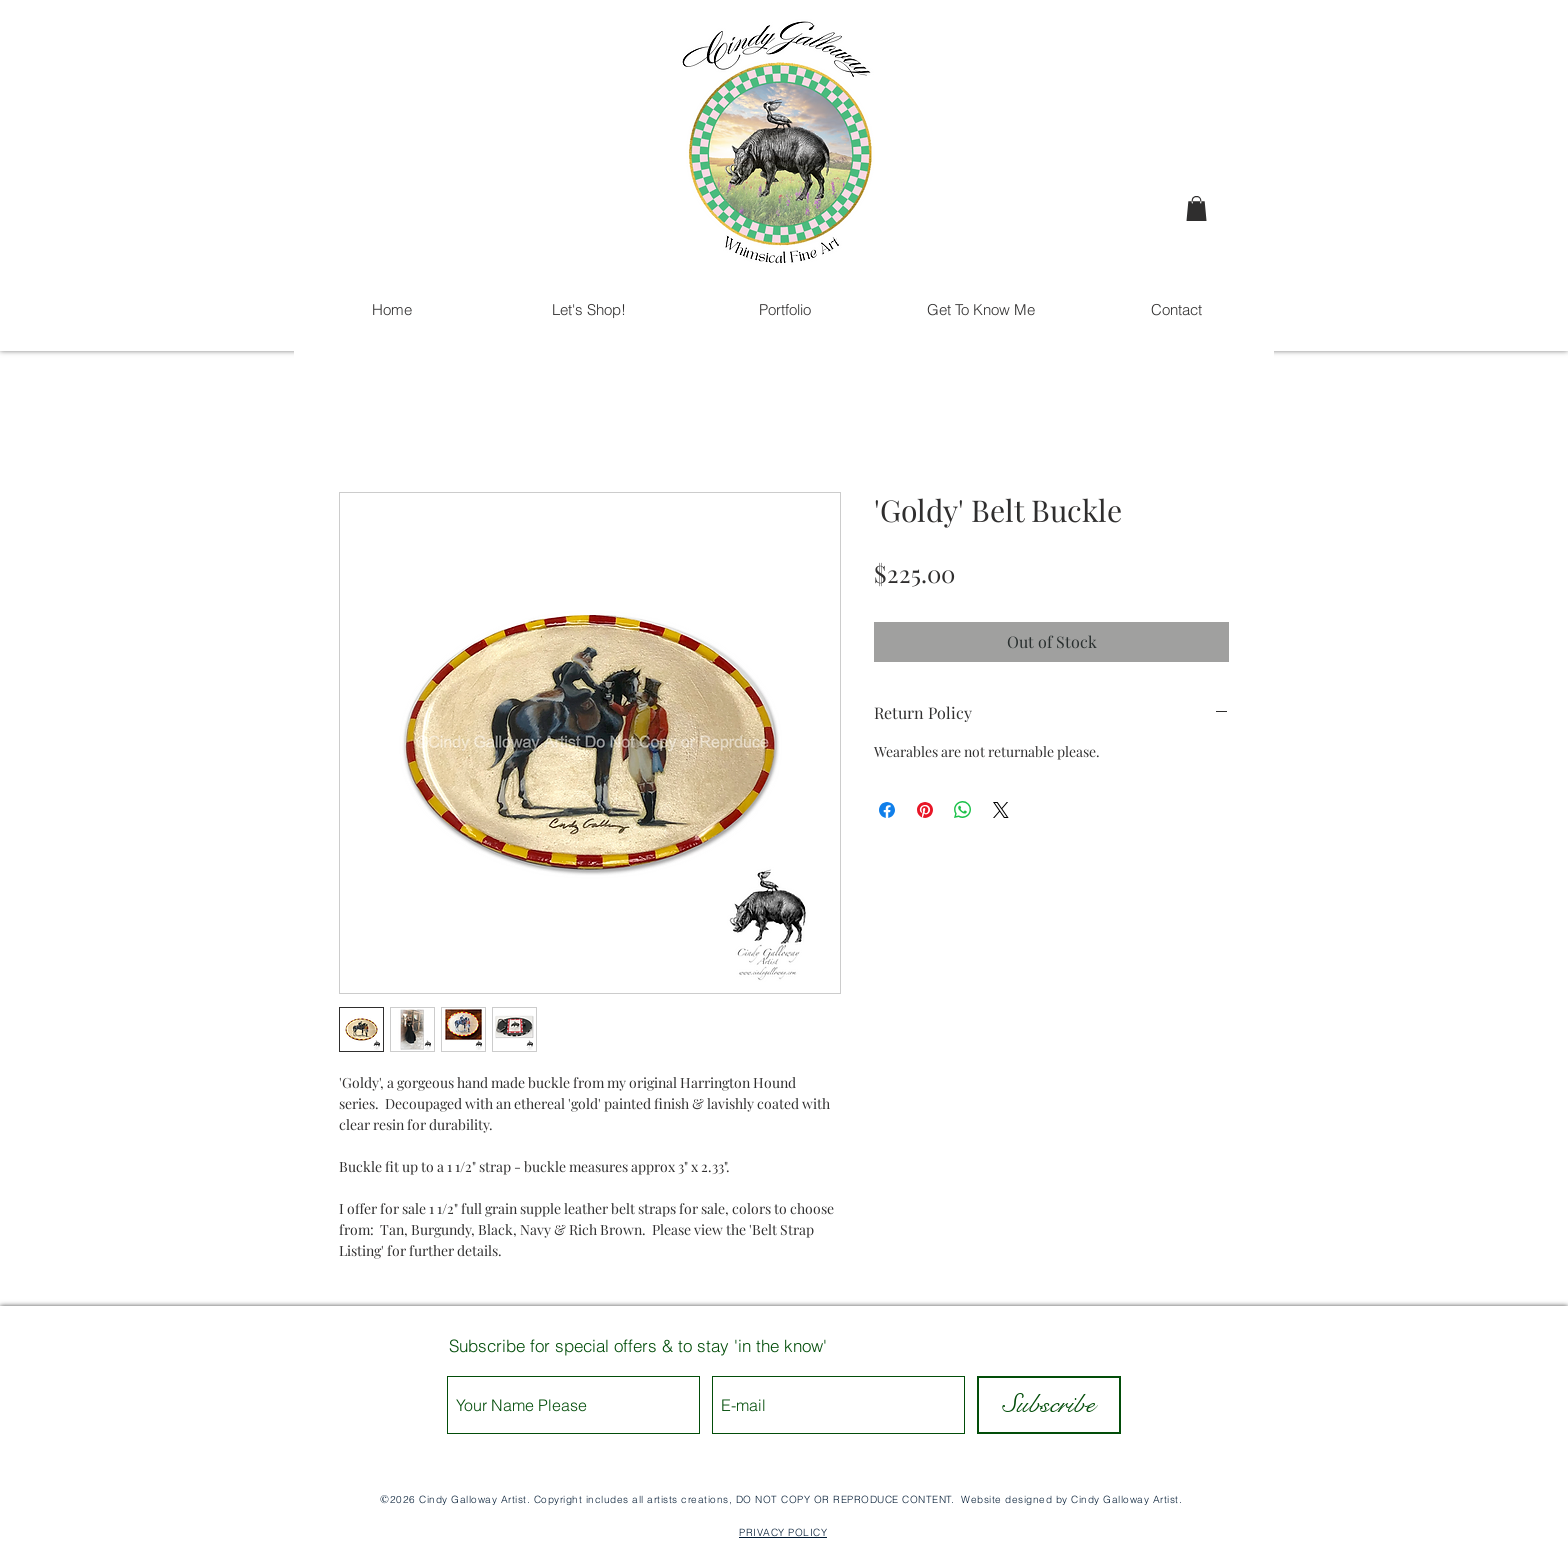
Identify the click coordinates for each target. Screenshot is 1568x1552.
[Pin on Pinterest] (925, 810)
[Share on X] (1001, 810)
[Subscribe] (1049, 1405)
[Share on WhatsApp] (963, 810)
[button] (1196, 208)
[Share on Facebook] (887, 810)
